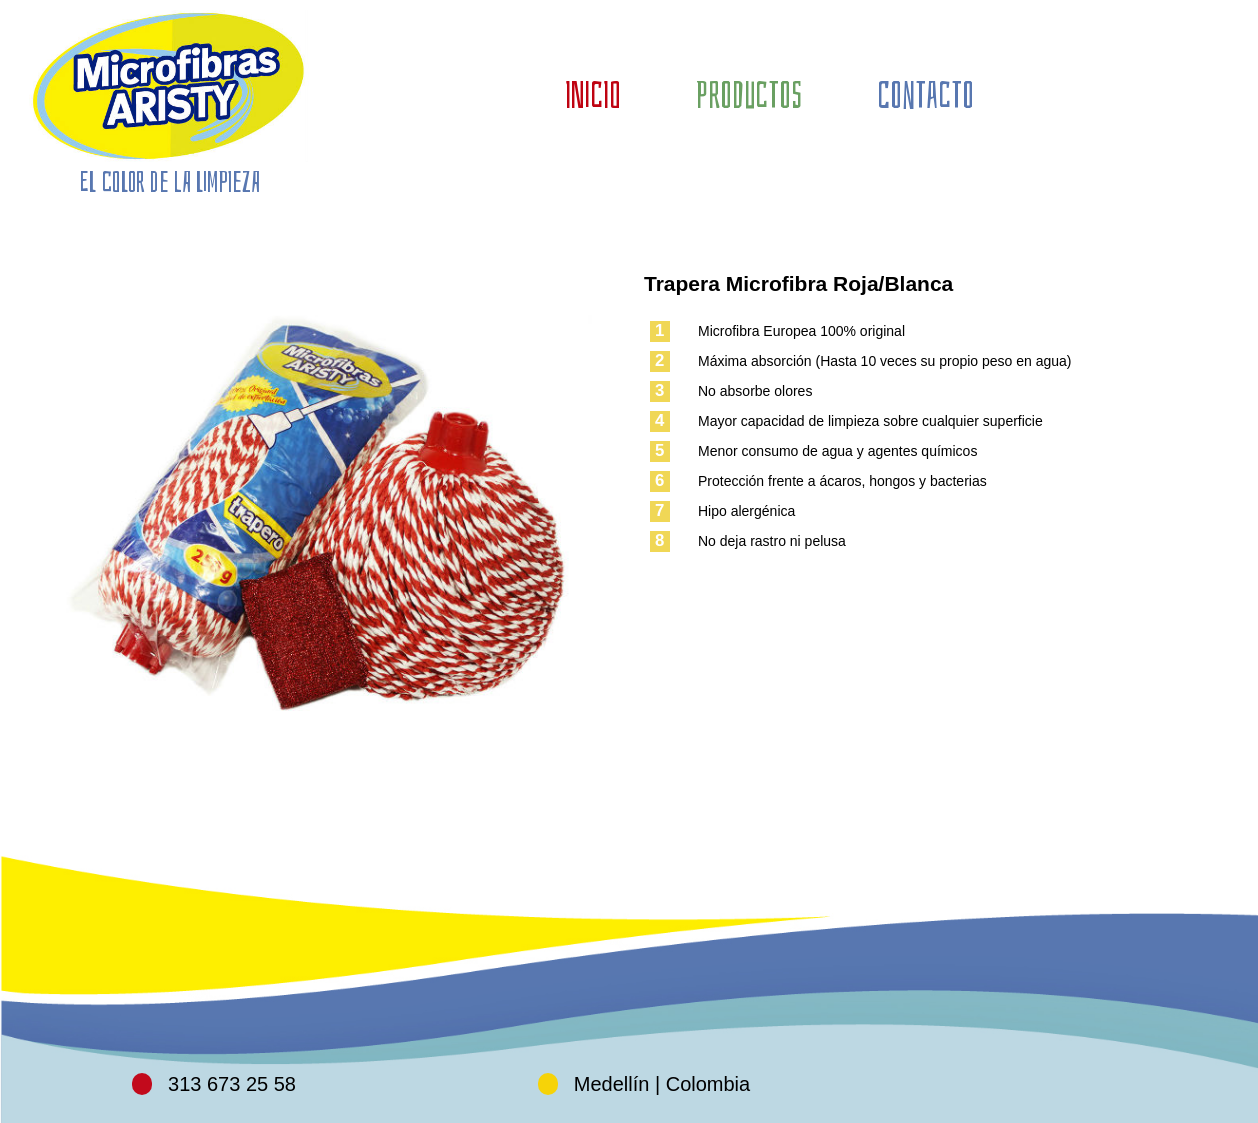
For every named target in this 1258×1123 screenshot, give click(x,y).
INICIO (593, 96)
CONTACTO (925, 96)
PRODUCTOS (749, 96)
